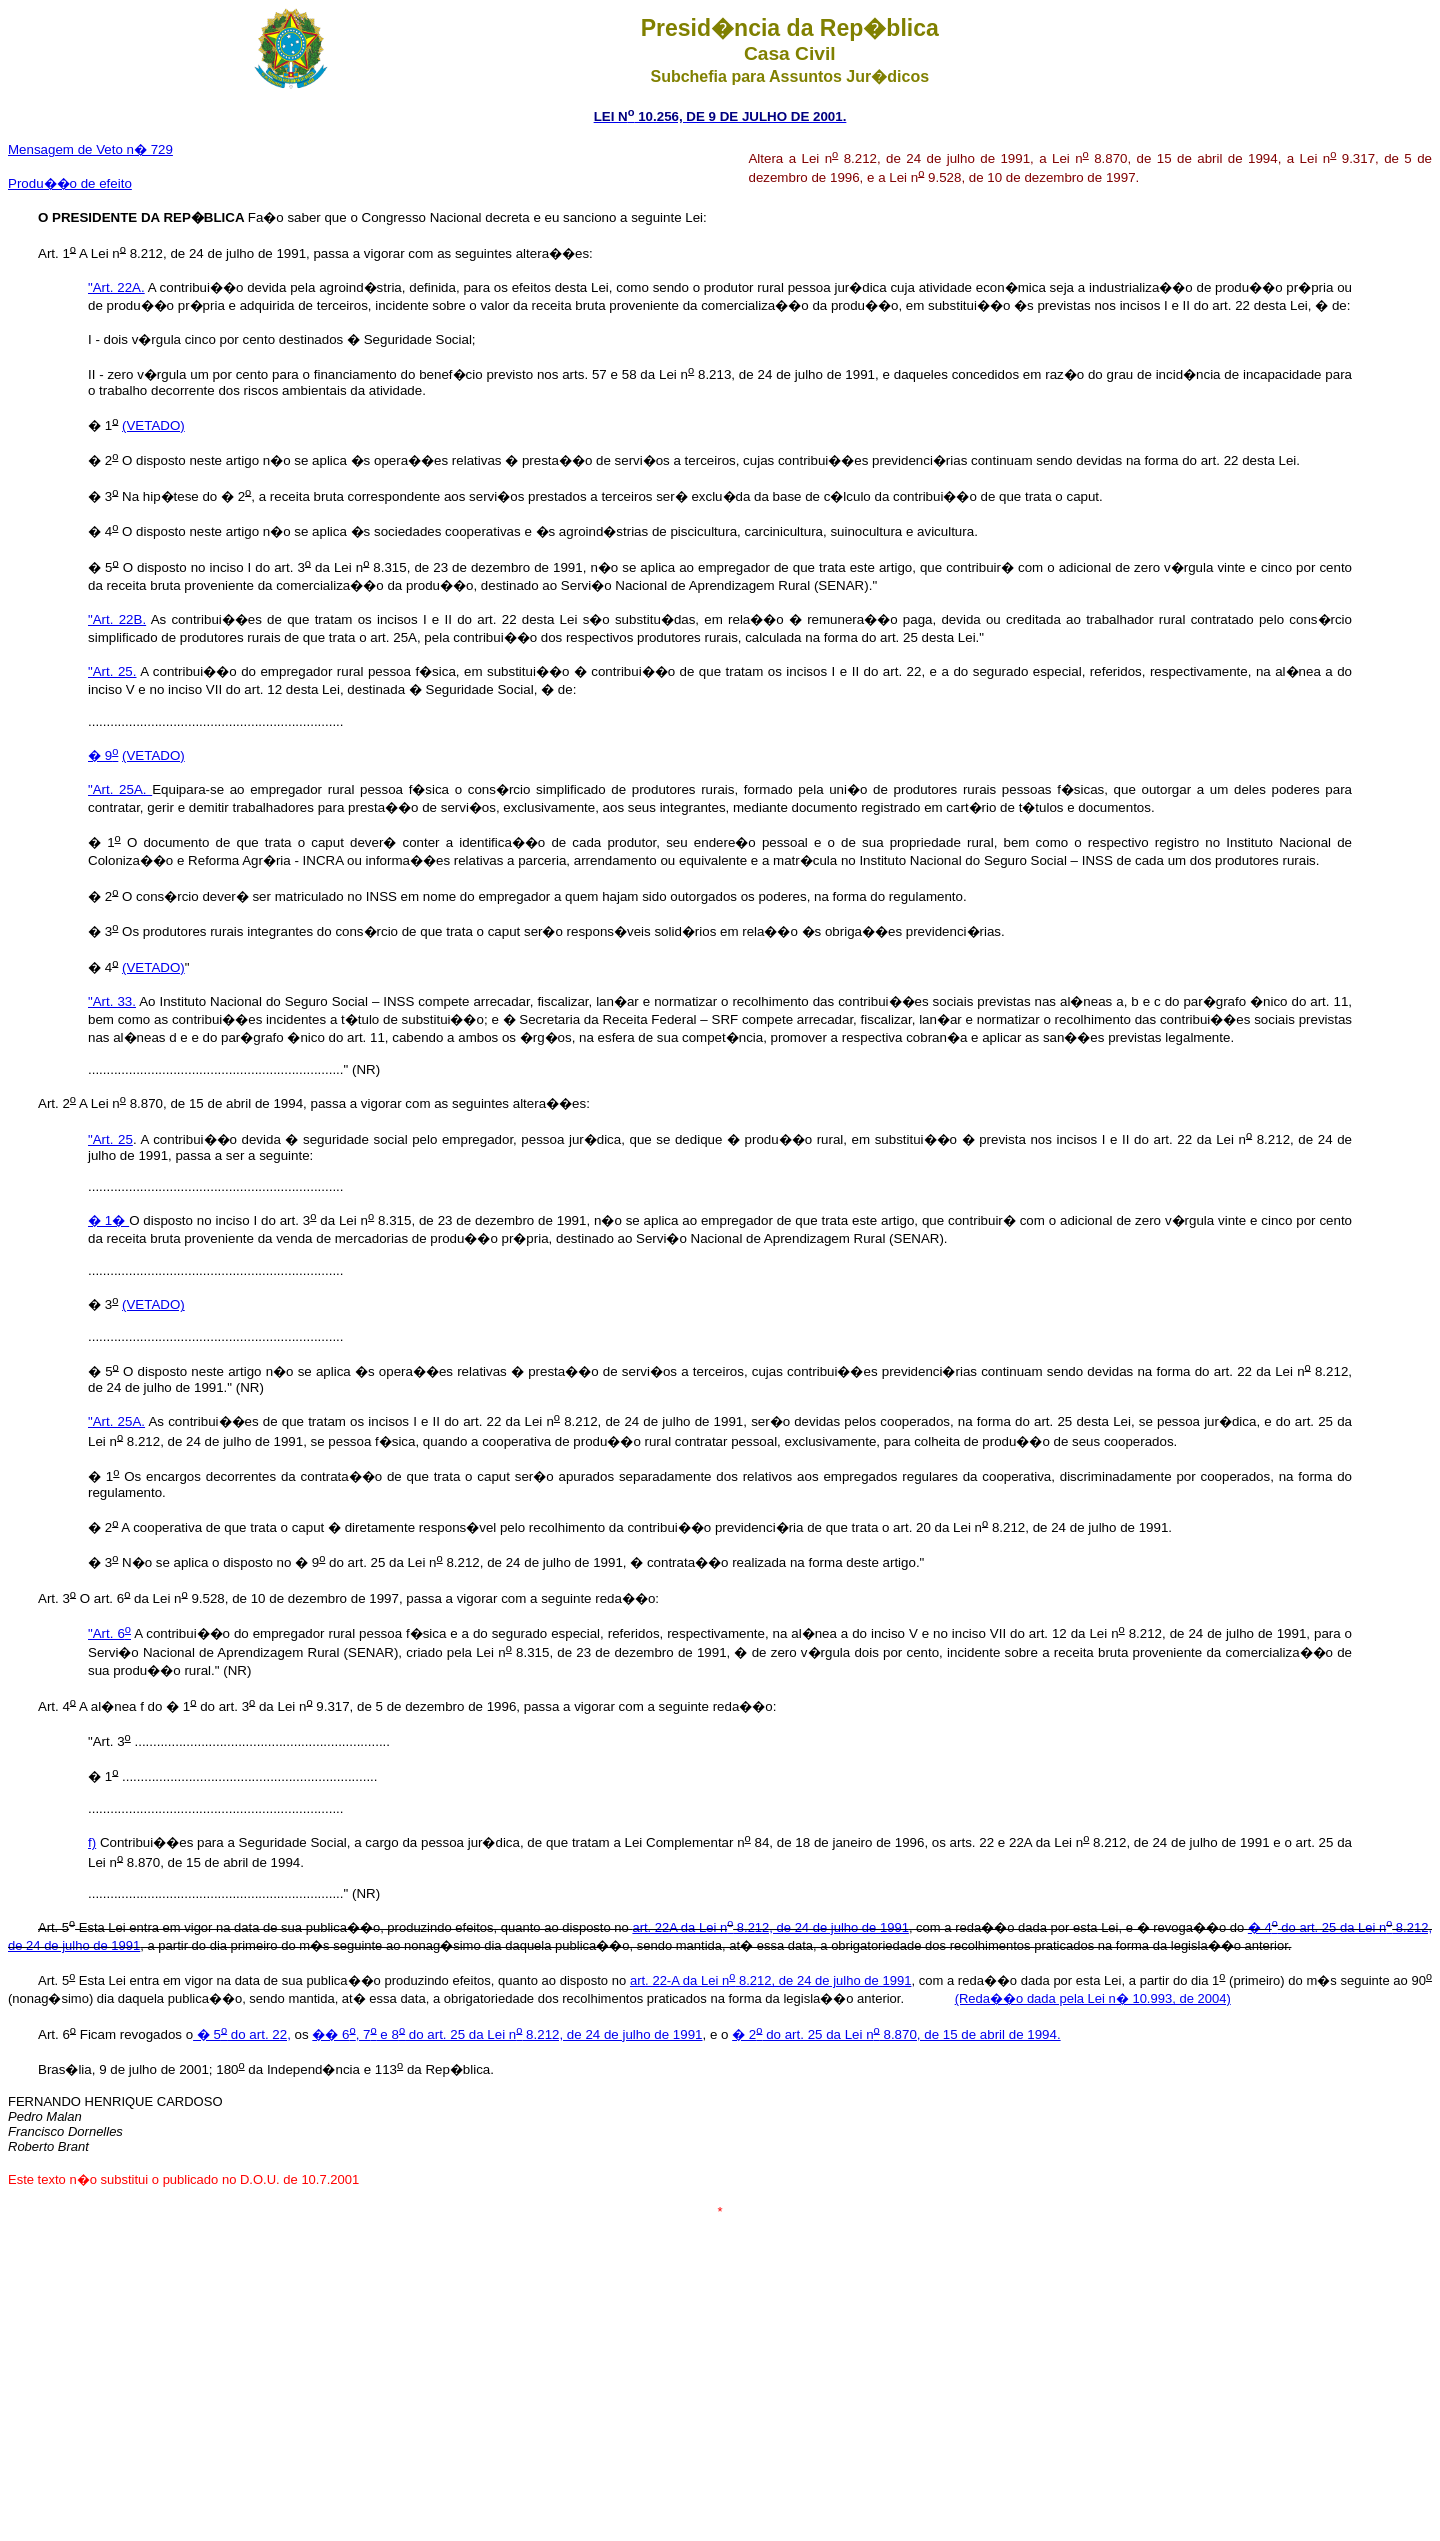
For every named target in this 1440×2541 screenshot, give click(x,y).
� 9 (103, 755)
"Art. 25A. (120, 789)
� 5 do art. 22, (242, 2034)
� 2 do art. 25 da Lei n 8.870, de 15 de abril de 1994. (896, 2034)
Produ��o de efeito (70, 183)
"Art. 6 (109, 1633)
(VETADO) (153, 425)
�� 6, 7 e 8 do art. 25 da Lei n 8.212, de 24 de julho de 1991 (507, 2034)
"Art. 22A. (116, 287)
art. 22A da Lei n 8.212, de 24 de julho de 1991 (770, 1927)
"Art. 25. (112, 671)
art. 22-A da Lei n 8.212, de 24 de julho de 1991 (770, 1980)
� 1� (108, 1220)
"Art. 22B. (117, 619)
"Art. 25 (110, 1139)
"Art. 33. (112, 1001)
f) (92, 1842)
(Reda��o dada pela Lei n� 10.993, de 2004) (1093, 1998)
